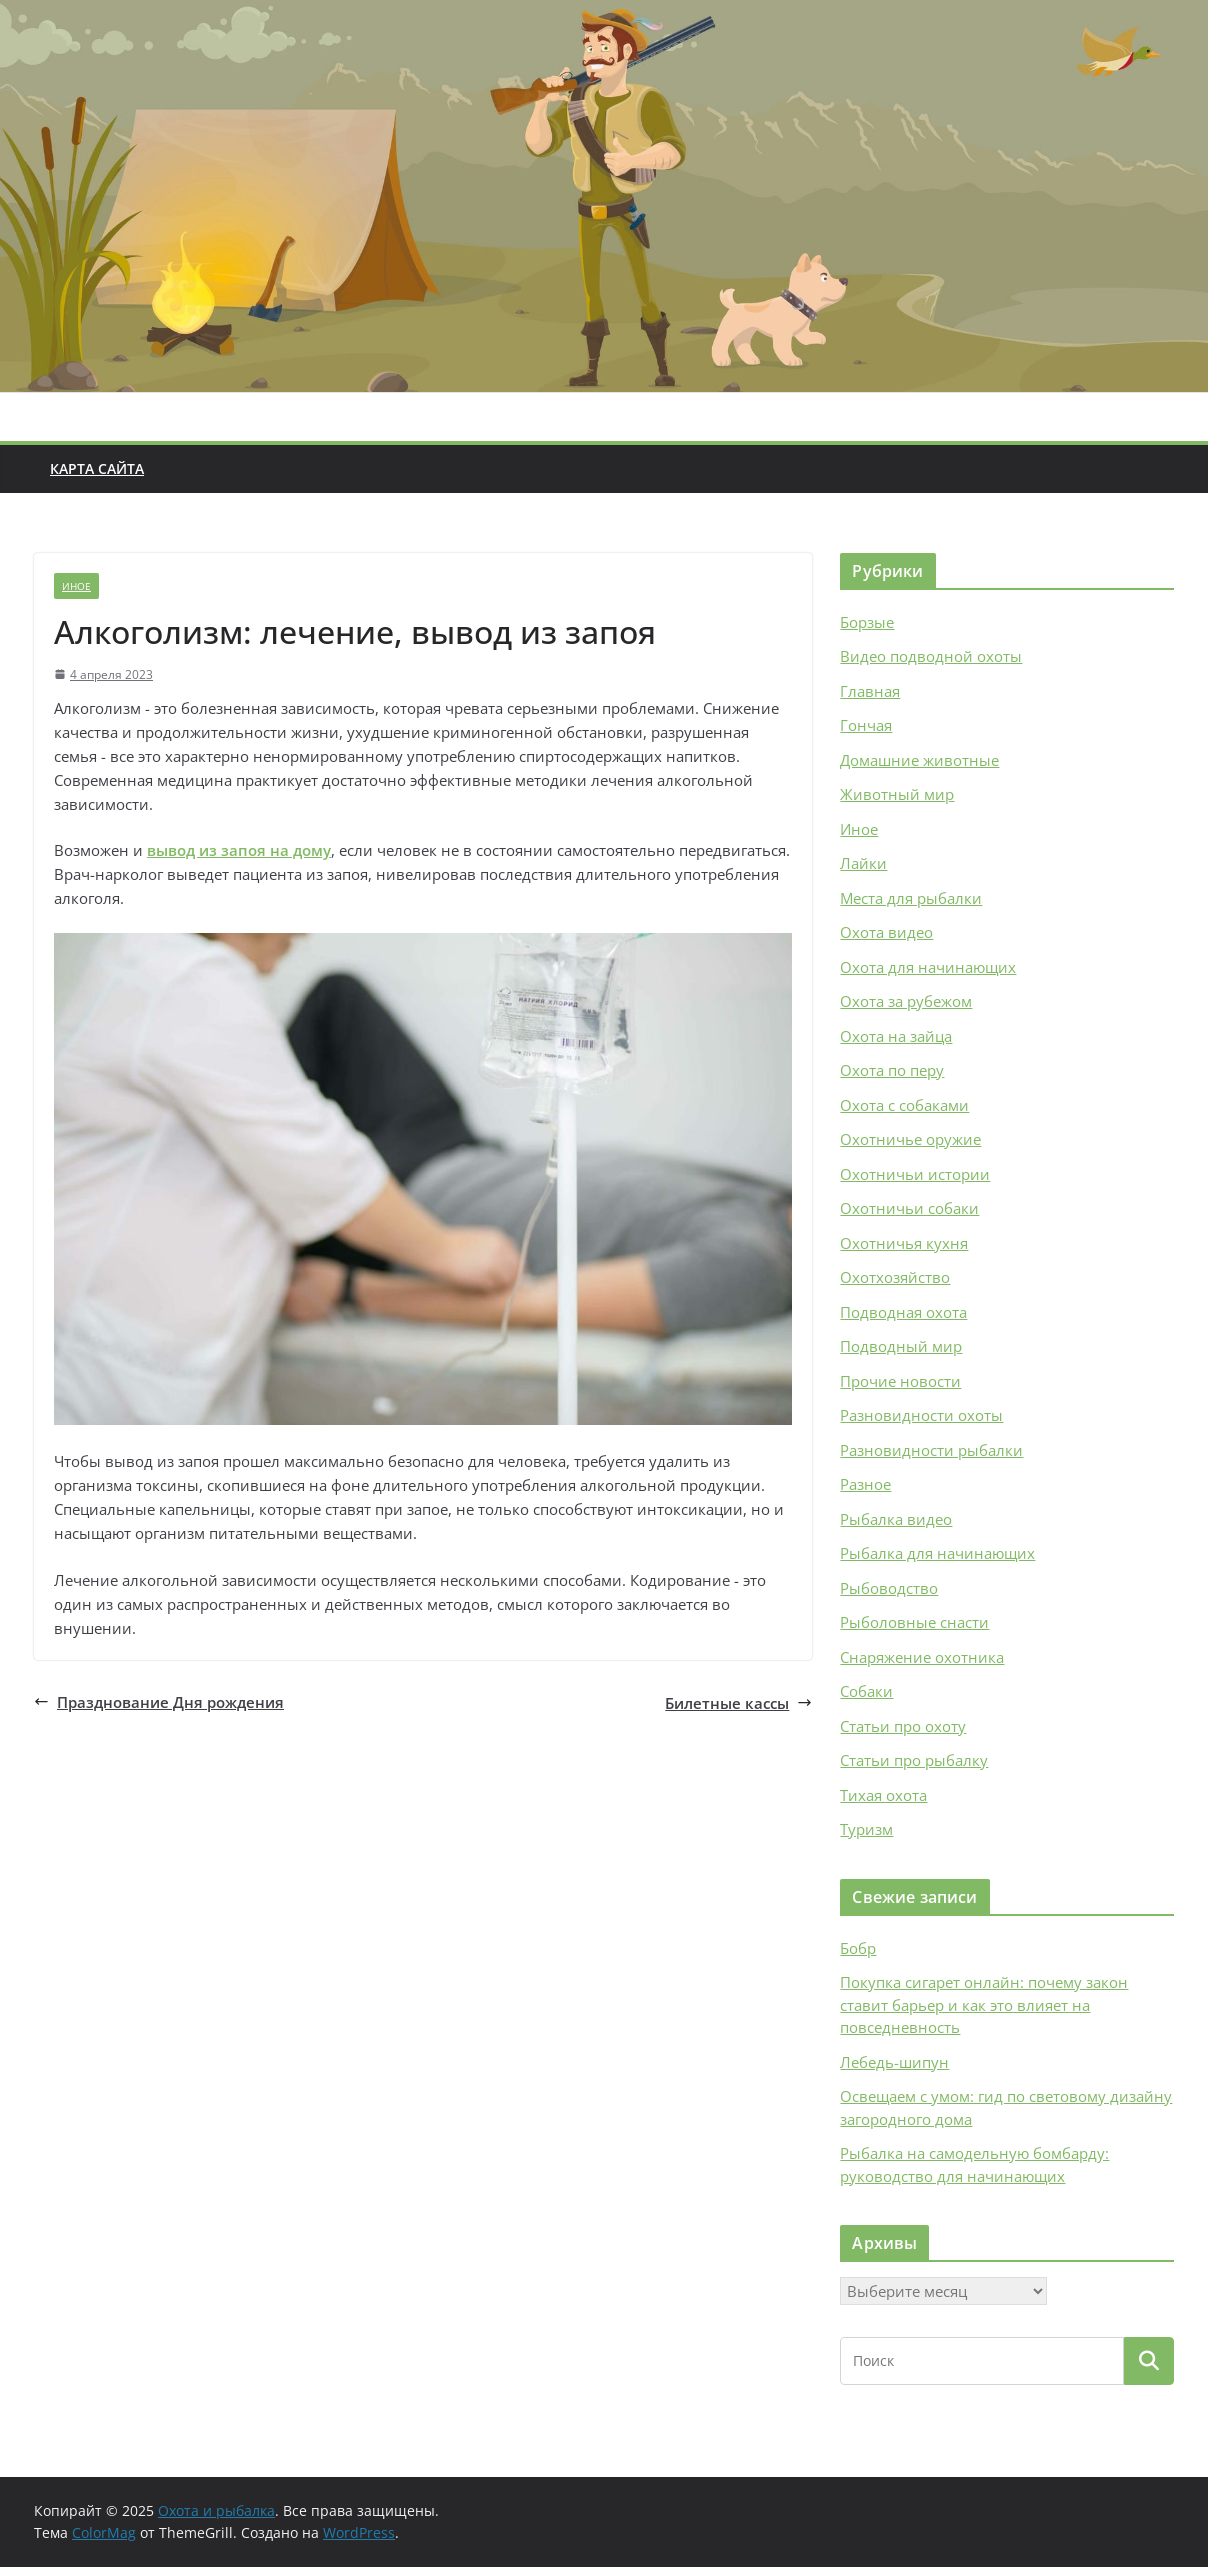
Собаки (866, 1691)
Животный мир (897, 794)
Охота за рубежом (906, 1001)
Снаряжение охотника (922, 1657)
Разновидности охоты (921, 1415)
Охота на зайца (896, 1036)
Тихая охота (883, 1795)
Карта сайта (97, 468)
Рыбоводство (889, 1588)
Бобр (858, 1948)
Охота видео (886, 932)
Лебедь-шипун (894, 2062)
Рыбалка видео (896, 1519)
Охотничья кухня (904, 1243)
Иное (76, 586)
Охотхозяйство (895, 1277)
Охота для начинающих (928, 967)
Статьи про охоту (903, 1726)
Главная (870, 691)
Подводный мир (901, 1346)
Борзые (867, 622)
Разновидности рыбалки (931, 1450)
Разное (865, 1484)
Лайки (863, 863)
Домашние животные (919, 760)
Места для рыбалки (911, 898)
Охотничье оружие (910, 1139)
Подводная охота (903, 1312)
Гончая (866, 725)
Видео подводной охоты (931, 656)
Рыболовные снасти (914, 1622)
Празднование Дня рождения (159, 1702)
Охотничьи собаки (909, 1208)
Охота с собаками (904, 1105)
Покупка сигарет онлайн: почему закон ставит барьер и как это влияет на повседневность (984, 2004)
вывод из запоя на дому (239, 850)
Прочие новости (900, 1381)
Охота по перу (892, 1070)
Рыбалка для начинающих (937, 1553)
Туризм (866, 1829)
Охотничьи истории (915, 1174)
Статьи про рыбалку (914, 1760)
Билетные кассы (738, 1703)
